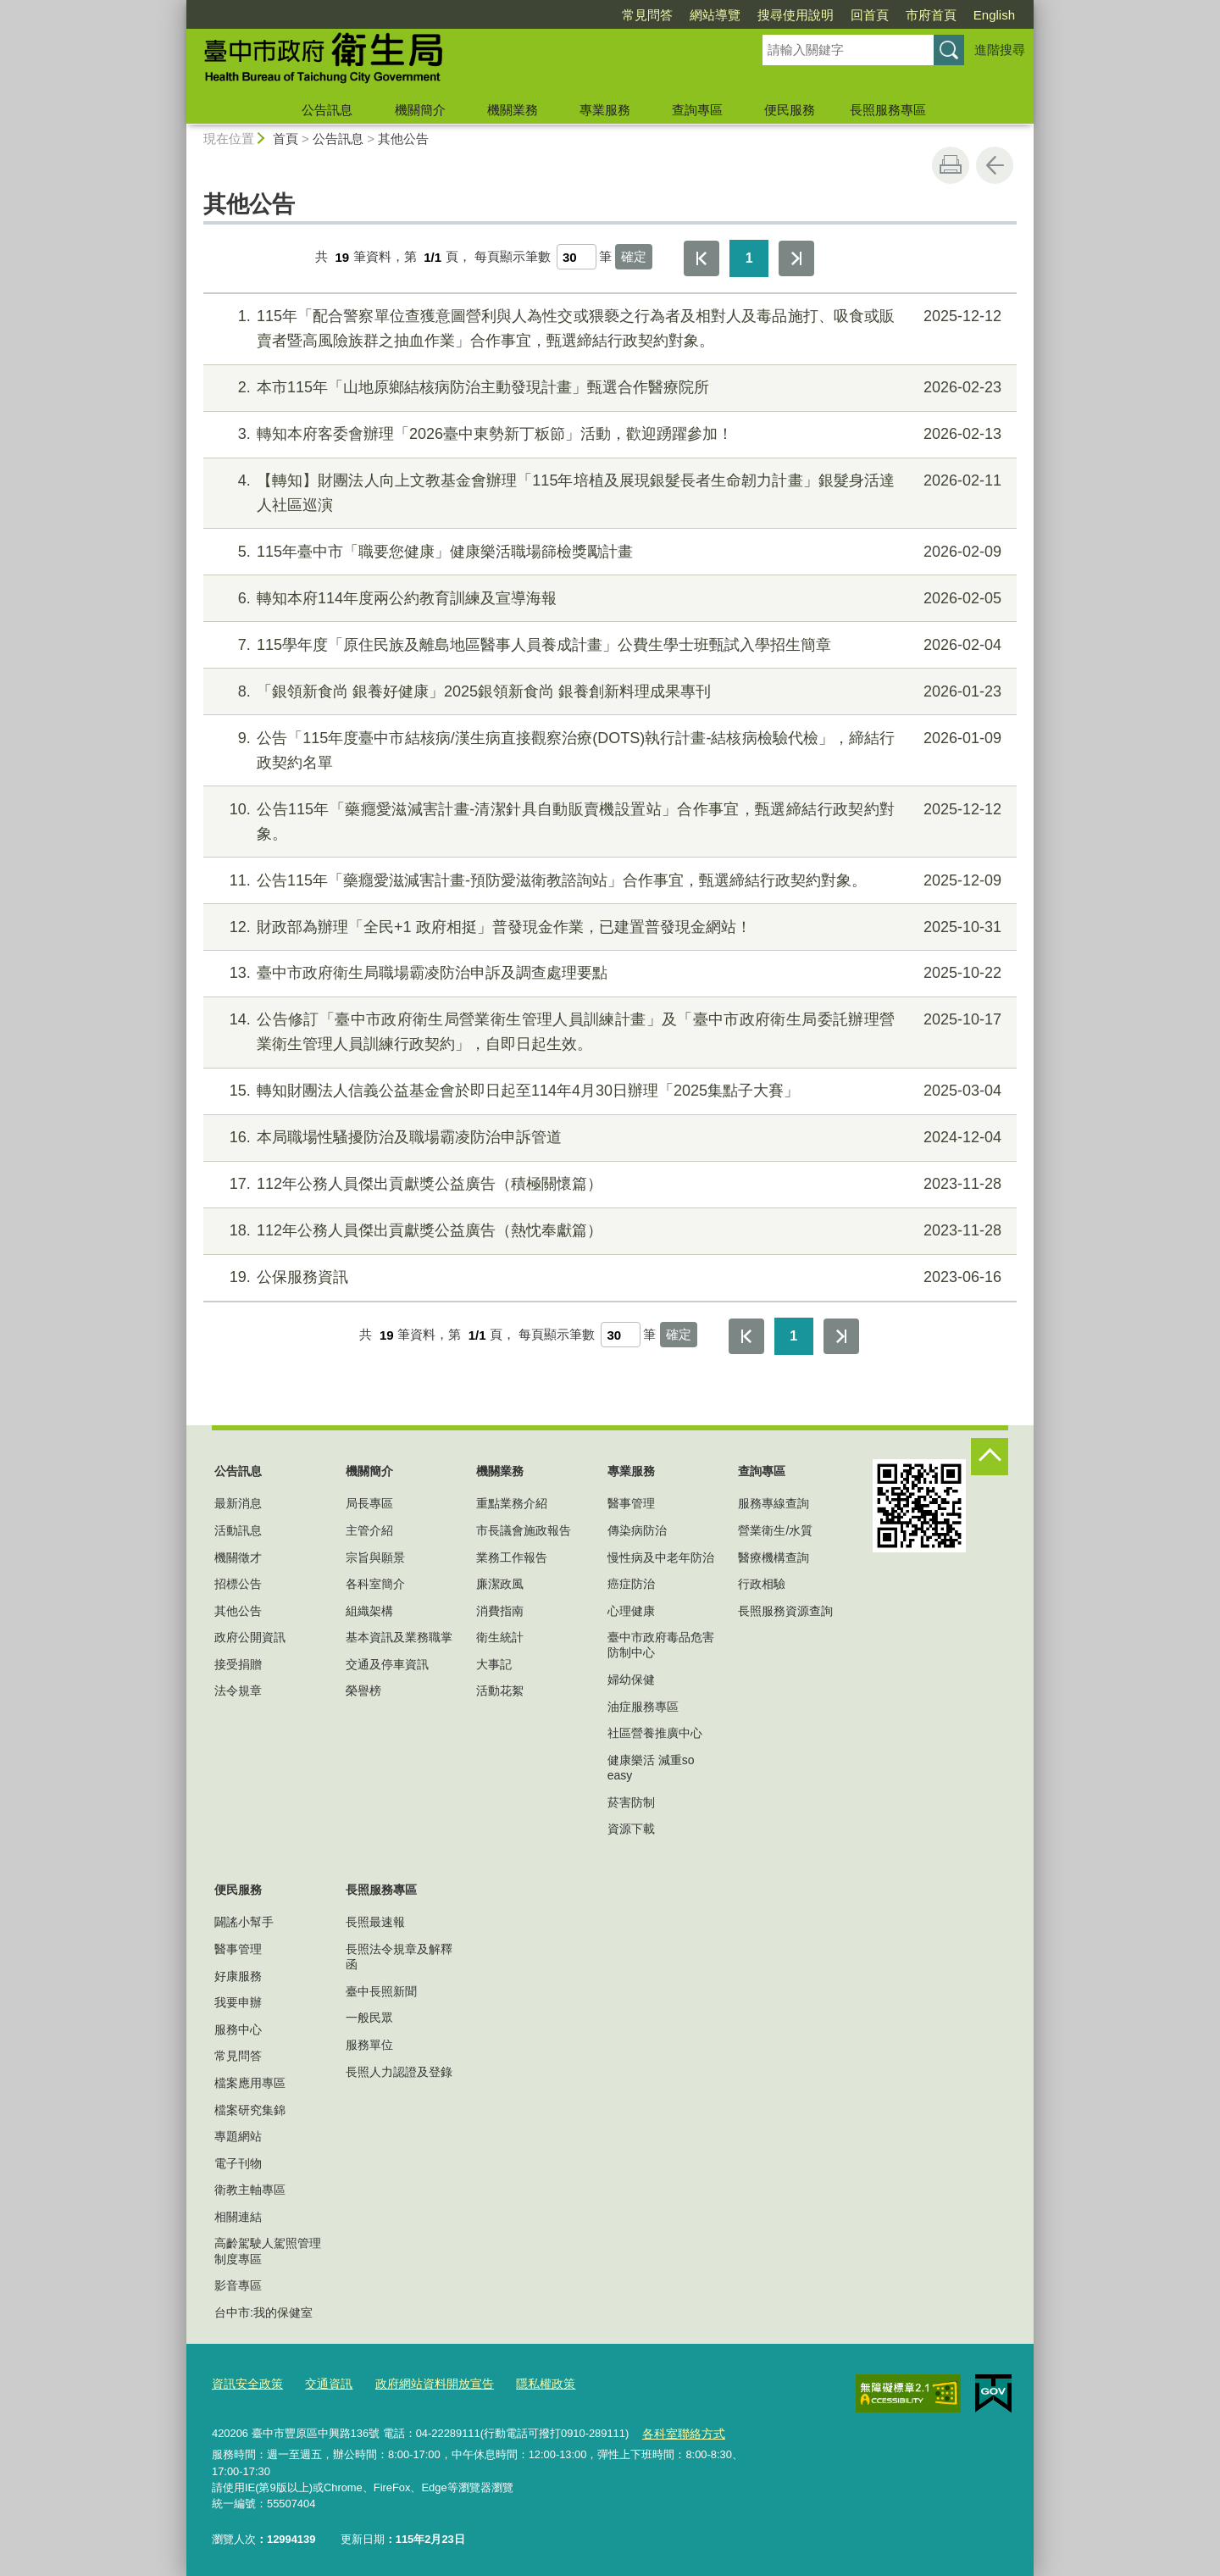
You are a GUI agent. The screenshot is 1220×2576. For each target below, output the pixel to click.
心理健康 (631, 1611)
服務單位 (369, 2044)
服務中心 (238, 2029)
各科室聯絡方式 (679, 2429)
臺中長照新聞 (381, 1991)
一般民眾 (369, 2017)
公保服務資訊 (607, 1277)
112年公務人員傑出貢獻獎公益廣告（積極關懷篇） (607, 1184)
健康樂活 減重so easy (651, 1767)
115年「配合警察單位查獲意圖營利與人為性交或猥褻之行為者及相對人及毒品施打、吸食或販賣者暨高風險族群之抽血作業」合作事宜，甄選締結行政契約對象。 (607, 326)
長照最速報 (375, 1922)
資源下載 (631, 1828)
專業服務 (605, 110)
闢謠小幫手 (244, 1922)
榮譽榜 (363, 1690)
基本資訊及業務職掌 (399, 1637)
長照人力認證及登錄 (399, 2072)
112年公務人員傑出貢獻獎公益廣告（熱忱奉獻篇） (607, 1231)
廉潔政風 (500, 1584)
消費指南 (500, 1611)
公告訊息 (327, 110)
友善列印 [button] (950, 165)
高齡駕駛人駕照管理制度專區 (267, 2250)
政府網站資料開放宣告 (422, 2382)
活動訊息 (238, 1530)
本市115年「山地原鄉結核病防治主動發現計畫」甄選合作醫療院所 (607, 387)
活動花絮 (500, 1690)
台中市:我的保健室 (263, 2312)
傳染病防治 (637, 1530)
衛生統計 (500, 1637)
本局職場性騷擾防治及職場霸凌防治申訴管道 (607, 1137)
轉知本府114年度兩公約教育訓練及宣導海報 (607, 598)
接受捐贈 (238, 1664)
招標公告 (238, 1584)
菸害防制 (631, 1802)
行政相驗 (761, 1584)
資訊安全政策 (245, 2382)
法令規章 (238, 1690)
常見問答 (647, 15)
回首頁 (870, 15)
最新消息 (238, 1503)
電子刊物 (238, 2163)
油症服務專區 (643, 1706)
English (994, 15)
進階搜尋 (999, 49)
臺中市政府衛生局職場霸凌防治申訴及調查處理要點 (607, 973)
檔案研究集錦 (250, 2110)
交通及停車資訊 (387, 1664)
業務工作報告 (511, 1557)
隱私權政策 (526, 2382)
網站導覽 (715, 15)
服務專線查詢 (773, 1503)
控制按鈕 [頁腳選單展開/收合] (989, 1456)
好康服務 (238, 1976)
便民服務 (789, 110)
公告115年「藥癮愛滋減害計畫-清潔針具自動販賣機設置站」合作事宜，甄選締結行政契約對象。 (607, 819)
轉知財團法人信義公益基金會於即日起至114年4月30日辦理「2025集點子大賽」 (607, 1091)
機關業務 (512, 110)
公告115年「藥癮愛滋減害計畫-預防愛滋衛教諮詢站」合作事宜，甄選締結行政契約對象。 (607, 881)
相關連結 (238, 2216)
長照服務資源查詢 (785, 1611)
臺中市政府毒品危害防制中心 (660, 1644)
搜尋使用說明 (795, 15)
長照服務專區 (888, 110)
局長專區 (369, 1503)
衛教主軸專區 (250, 2189)
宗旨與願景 (375, 1557)
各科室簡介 (375, 1584)
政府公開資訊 (250, 1637)
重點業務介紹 (511, 1503)
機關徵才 (238, 1557)
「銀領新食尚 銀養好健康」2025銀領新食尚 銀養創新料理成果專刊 (607, 692)
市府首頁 (931, 15)
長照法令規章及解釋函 (399, 1956)
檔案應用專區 (250, 2083)
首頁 (285, 138)
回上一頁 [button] (994, 165)
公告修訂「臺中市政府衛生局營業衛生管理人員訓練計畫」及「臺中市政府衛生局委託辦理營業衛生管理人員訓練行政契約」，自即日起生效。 (607, 1030)
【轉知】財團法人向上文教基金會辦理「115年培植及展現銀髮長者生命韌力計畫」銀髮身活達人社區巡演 (607, 491)
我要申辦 (238, 2002)
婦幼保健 (631, 1679)
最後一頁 (796, 258)
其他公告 (403, 138)
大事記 (494, 1664)
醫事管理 (631, 1503)
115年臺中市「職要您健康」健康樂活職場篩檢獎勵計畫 (607, 552)
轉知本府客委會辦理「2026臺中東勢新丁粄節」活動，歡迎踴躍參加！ (607, 434)
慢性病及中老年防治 (660, 1557)
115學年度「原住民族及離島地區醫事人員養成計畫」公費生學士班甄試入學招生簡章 (607, 645)
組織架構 (369, 1611)
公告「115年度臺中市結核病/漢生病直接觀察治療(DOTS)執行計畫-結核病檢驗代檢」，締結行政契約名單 (607, 748)
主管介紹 (369, 1530)
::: (179, 7)
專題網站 (238, 2136)
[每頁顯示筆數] (576, 256)
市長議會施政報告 (523, 1530)
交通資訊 (322, 2382)
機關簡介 (420, 110)
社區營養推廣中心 (654, 1733)
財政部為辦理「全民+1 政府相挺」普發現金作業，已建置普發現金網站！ (607, 927)
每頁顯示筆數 (512, 257)
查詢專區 (697, 110)
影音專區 (238, 2285)
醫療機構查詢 (773, 1557)
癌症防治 (631, 1584)
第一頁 (701, 258)
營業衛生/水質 (775, 1530)
